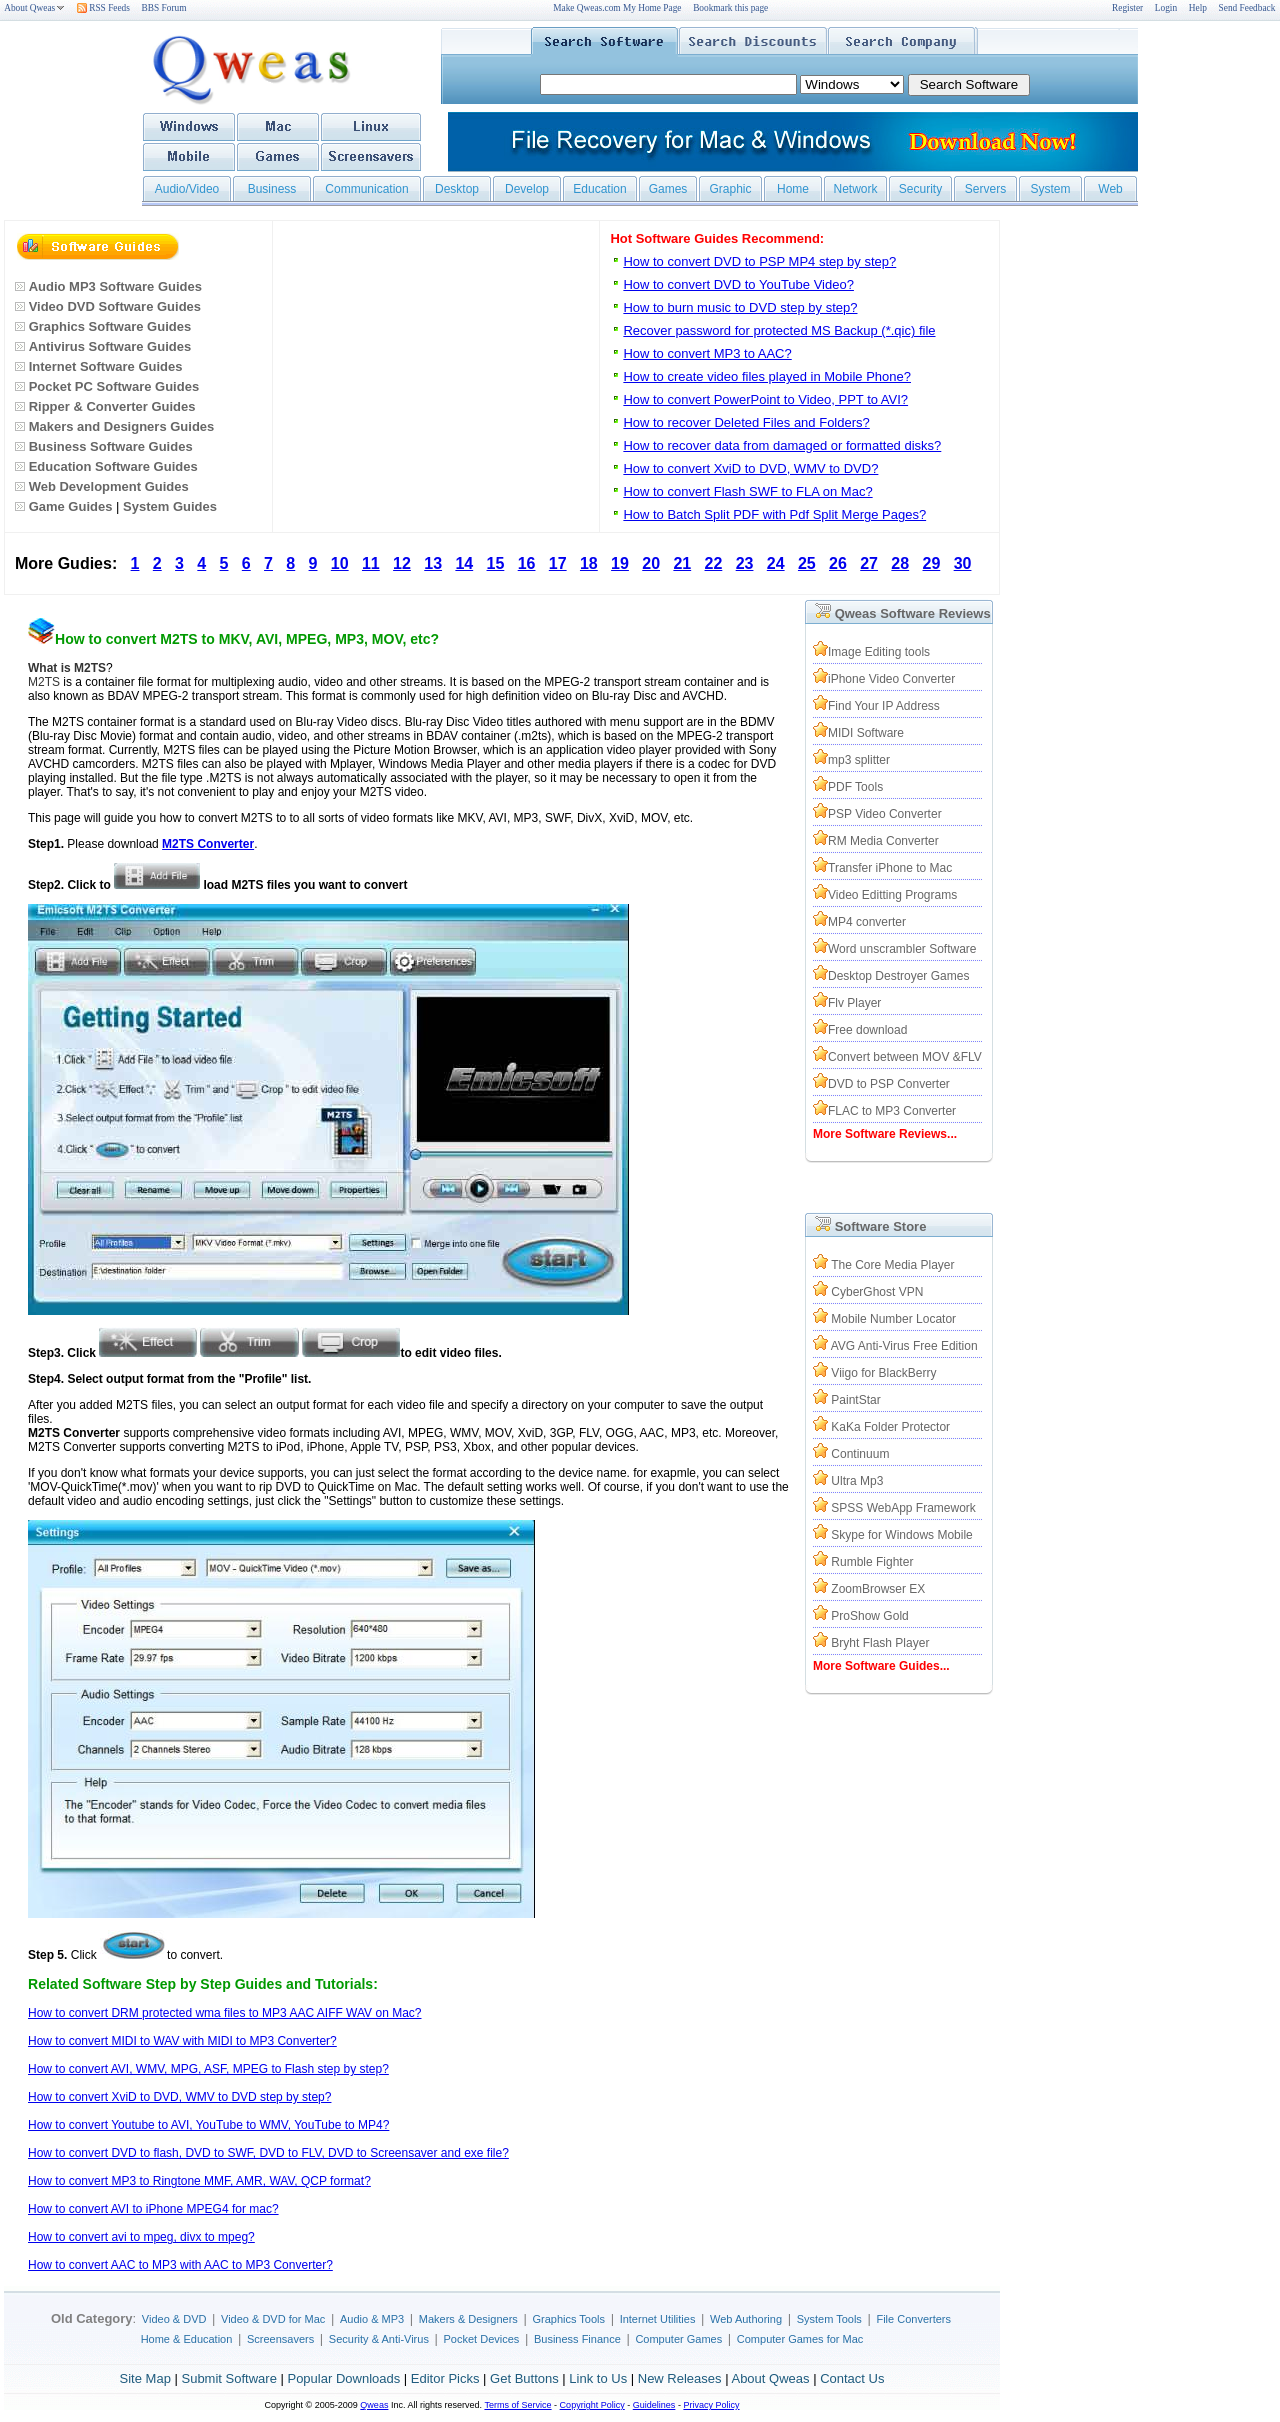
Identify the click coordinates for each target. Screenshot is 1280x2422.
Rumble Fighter (872, 1562)
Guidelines (654, 2405)
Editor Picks (445, 2378)
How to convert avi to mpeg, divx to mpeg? (141, 2237)
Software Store (881, 1226)
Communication (366, 189)
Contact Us (852, 2378)
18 (589, 563)
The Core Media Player (892, 1265)
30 (963, 563)
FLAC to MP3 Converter (892, 1111)
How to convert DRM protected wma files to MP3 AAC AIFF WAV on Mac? (224, 2013)
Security (920, 189)
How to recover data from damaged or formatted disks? (782, 445)
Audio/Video (187, 189)
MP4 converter (867, 922)
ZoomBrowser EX (878, 1589)
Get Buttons (524, 2378)
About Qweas (34, 8)
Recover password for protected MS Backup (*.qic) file (779, 330)
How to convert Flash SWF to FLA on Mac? (747, 491)
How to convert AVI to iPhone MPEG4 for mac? (153, 2209)
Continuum (860, 1454)
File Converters (913, 2319)
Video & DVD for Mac (273, 2319)
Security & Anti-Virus (379, 2339)
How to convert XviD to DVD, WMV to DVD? (750, 468)
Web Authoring (746, 2319)
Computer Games (678, 2339)
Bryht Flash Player (880, 1643)
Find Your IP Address (884, 706)
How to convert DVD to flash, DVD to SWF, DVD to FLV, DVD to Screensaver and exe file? (268, 2153)
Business (272, 189)
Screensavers (280, 2339)
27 (869, 563)
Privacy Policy (711, 2405)
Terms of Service (517, 2405)
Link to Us (598, 2378)
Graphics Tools (568, 2319)
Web (1110, 189)
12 (402, 563)
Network (855, 189)
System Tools (829, 2319)
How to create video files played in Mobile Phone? (767, 376)
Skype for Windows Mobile (901, 1535)
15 (496, 563)
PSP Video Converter (885, 814)
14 (464, 563)
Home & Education (187, 2339)
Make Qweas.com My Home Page (617, 8)
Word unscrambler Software (902, 949)
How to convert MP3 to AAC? (707, 353)
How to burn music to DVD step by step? (740, 307)
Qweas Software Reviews (913, 613)
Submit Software (228, 2378)
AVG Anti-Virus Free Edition (904, 1346)
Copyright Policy (592, 2405)
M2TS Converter (208, 844)
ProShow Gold (869, 1616)
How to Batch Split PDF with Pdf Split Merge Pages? (774, 514)
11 (371, 563)
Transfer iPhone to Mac (890, 868)
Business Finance (577, 2339)
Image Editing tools (879, 652)
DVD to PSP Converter (889, 1084)
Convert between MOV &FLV (905, 1057)
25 (807, 563)
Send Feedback (1247, 8)
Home (793, 189)
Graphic (730, 189)
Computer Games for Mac (800, 2339)
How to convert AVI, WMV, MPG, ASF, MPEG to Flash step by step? (208, 2069)
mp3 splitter (859, 760)
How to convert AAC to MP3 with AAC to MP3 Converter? (180, 2265)
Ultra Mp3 (857, 1481)
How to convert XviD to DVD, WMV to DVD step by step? (179, 2097)
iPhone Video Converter (891, 679)
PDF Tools (855, 787)
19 (620, 563)
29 (932, 563)
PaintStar (855, 1400)
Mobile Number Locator (893, 1319)
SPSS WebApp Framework (903, 1508)
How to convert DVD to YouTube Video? (738, 284)
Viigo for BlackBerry (883, 1373)
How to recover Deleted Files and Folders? (746, 422)
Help (1198, 8)
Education (599, 189)
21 (682, 563)
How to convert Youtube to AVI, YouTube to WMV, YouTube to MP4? (208, 2125)
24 (776, 563)
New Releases (680, 2378)
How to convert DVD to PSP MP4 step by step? (759, 261)
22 (714, 563)
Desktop (457, 189)
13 (433, 563)
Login (1166, 8)
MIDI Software (866, 733)
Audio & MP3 (372, 2319)
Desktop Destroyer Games (898, 976)
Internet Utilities (658, 2319)
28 (900, 563)
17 (558, 563)
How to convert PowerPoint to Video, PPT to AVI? (765, 399)
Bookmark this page (730, 8)
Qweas (374, 2405)
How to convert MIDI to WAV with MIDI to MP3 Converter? (182, 2041)
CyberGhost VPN (877, 1292)
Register (1127, 8)
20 (651, 563)
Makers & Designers (468, 2319)
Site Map (145, 2378)
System (1050, 189)
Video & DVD (174, 2319)
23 (745, 563)
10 (340, 563)
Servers (985, 189)
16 (527, 563)
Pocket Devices (482, 2339)
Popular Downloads (343, 2378)
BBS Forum (164, 8)
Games (668, 189)
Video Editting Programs (892, 895)
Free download (867, 1030)
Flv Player (854, 1003)
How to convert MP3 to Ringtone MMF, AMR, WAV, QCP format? (199, 2181)
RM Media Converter (883, 841)
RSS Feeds (103, 8)
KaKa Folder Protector (890, 1427)
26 (838, 563)
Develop (527, 189)
